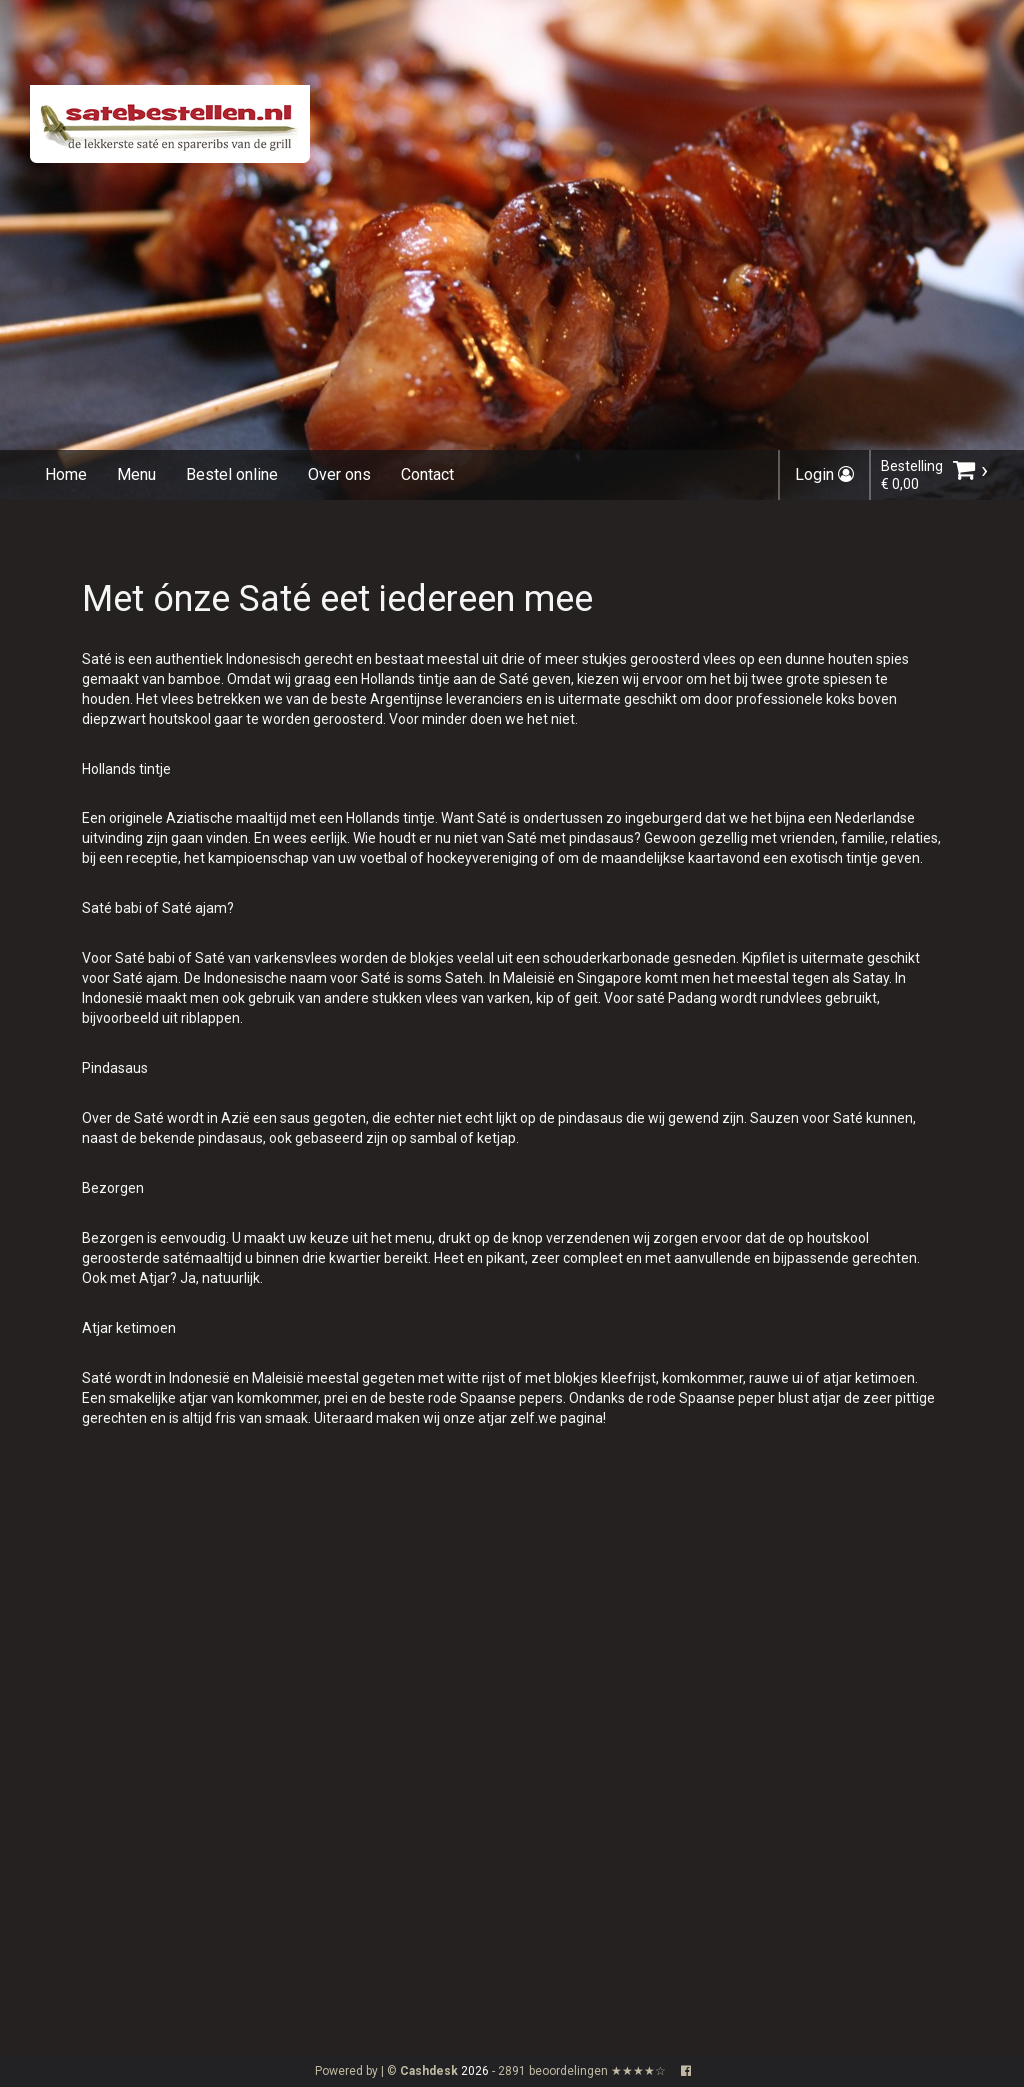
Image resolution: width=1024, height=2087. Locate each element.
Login (824, 474)
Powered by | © (388, 2071)
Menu (136, 474)
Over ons (339, 474)
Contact (427, 474)
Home (66, 474)
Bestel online (232, 474)
